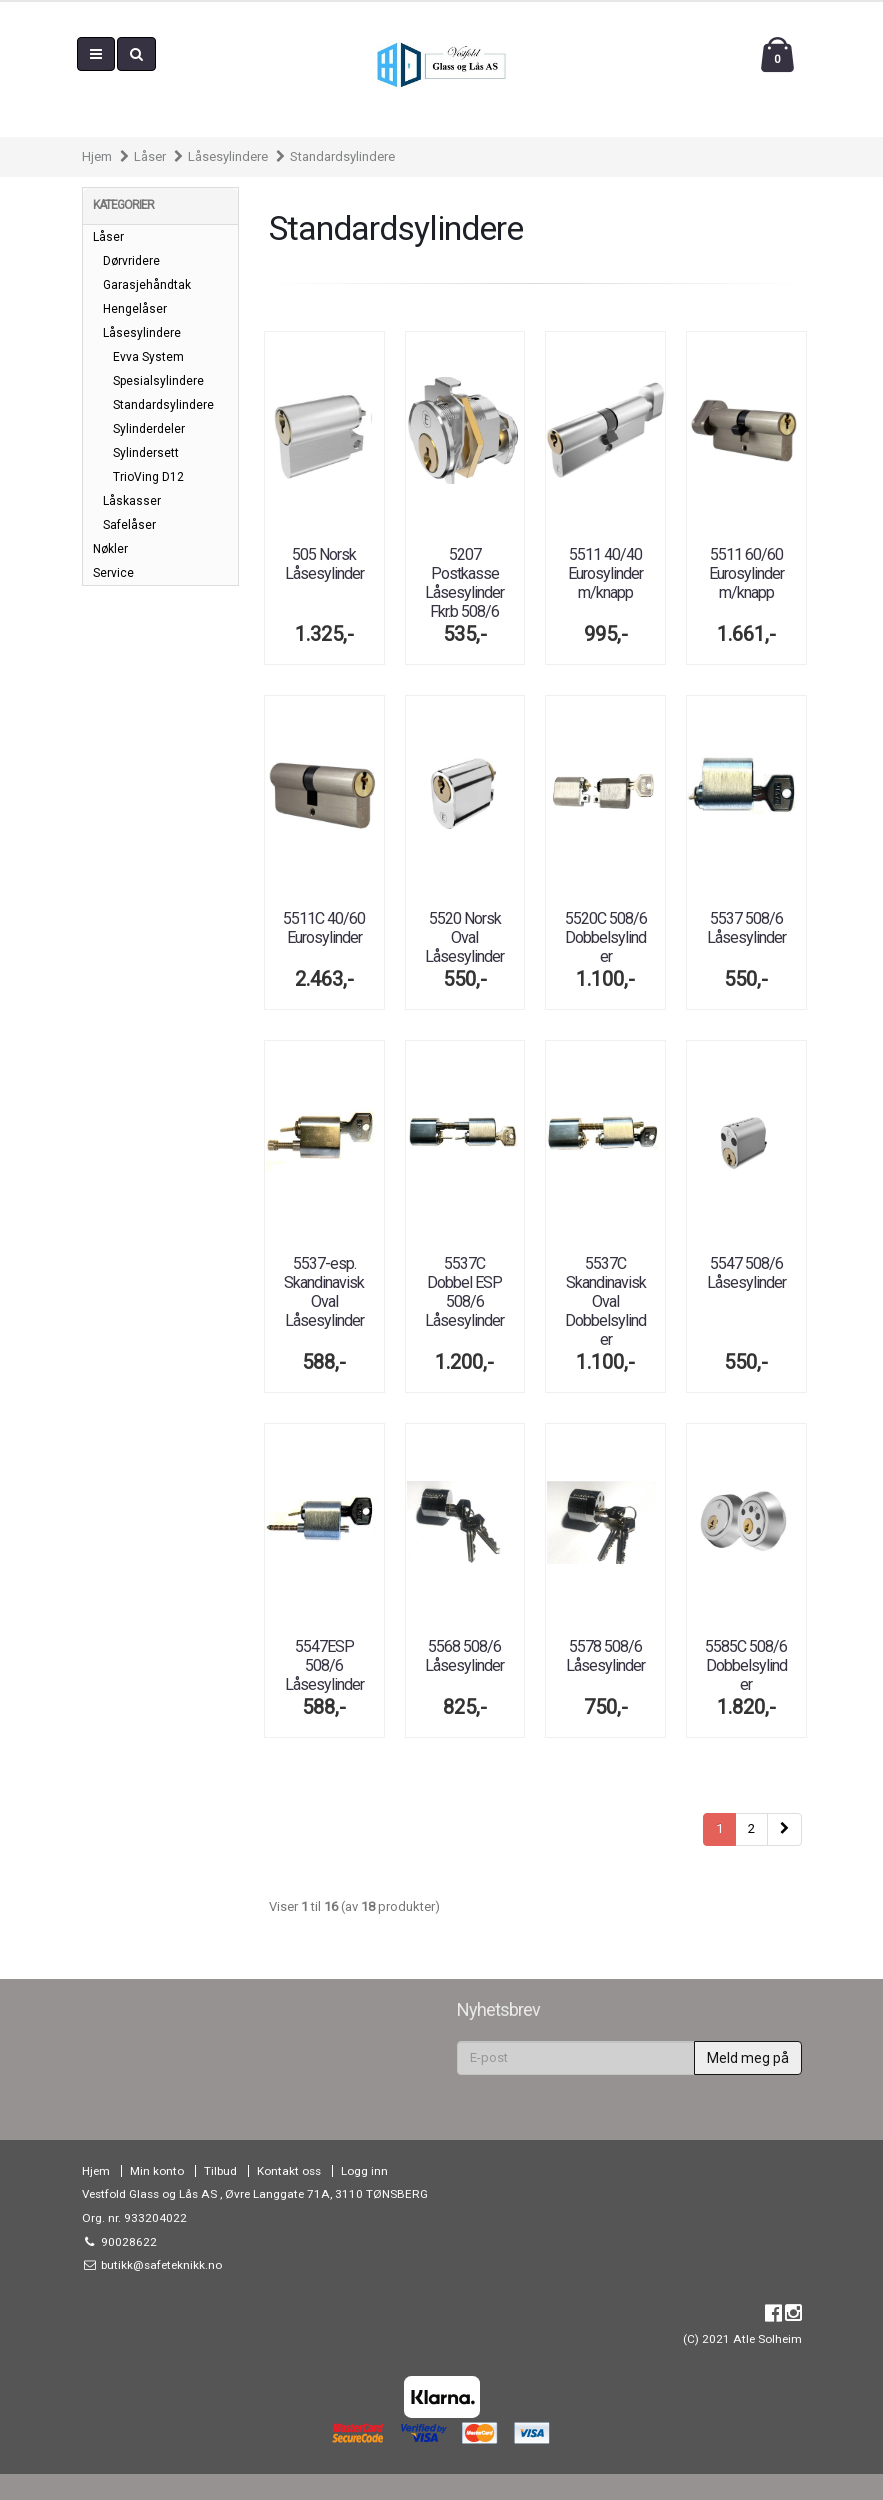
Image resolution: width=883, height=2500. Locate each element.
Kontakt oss (289, 2171)
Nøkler (110, 549)
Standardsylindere (342, 156)
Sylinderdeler (149, 429)
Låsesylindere (228, 156)
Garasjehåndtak (147, 285)
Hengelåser (135, 309)
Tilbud (220, 2171)
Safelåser (129, 525)
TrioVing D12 (148, 477)
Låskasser (132, 501)
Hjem (97, 156)
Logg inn (364, 2171)
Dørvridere (131, 261)
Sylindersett (146, 453)
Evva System (148, 357)
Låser (150, 156)
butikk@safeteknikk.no (160, 2265)
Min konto (157, 2171)
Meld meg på (748, 2058)
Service (113, 573)
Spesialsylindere (158, 381)
